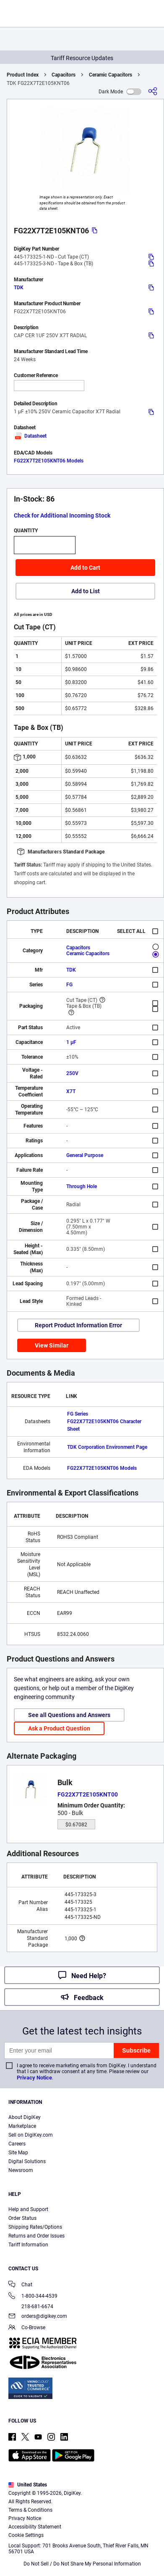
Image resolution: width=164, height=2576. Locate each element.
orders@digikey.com (37, 2317)
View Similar (51, 1345)
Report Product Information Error (78, 1325)
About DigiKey (24, 2117)
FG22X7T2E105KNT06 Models (48, 461)
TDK (18, 288)
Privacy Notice (34, 2077)
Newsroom (20, 2170)
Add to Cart (85, 567)
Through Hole (81, 1186)
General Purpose (84, 1155)
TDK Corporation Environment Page (107, 1447)
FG (69, 985)
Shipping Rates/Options (35, 2227)
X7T (70, 1091)
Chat (20, 2285)
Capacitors (63, 75)
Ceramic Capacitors (110, 75)
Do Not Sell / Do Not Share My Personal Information (82, 2564)
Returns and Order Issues (36, 2236)
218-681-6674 (30, 2306)
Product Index (23, 75)
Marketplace (22, 2126)
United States (27, 2485)
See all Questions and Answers (69, 1715)
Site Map (18, 2153)
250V (72, 1073)
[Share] (152, 91)
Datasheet (30, 436)
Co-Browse (26, 2328)
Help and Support (28, 2209)
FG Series (77, 1414)
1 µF (71, 1042)
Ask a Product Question (59, 1728)
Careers (17, 2144)
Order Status (22, 2218)
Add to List (85, 591)
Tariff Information (28, 2245)
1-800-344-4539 (32, 2297)
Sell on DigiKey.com (30, 2135)
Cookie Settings (26, 2535)
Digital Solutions (27, 2161)
